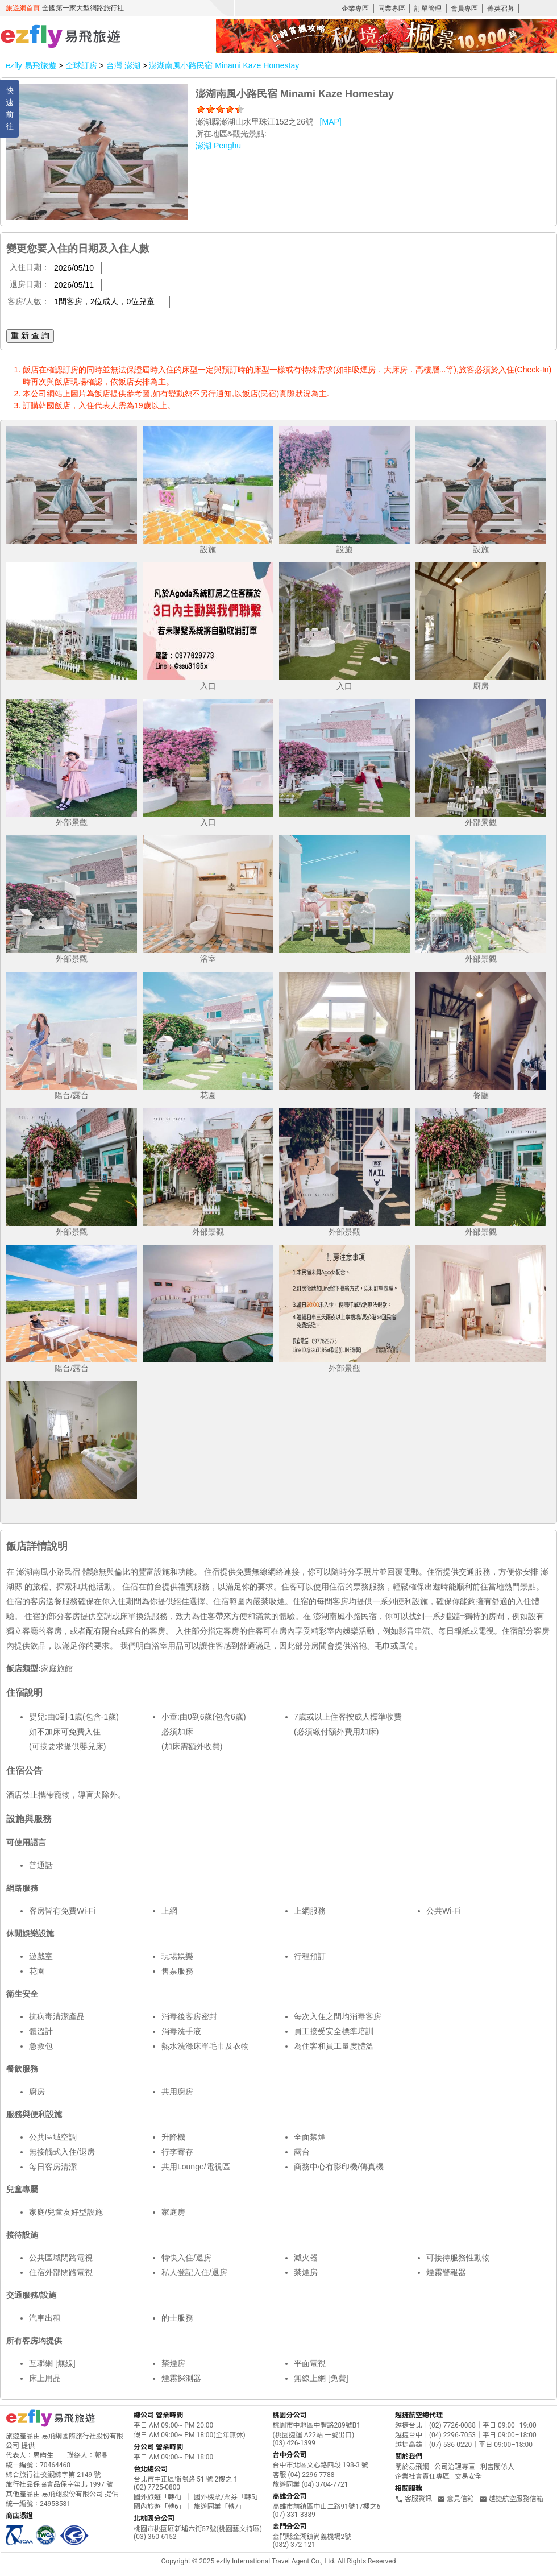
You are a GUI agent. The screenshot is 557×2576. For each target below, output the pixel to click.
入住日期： (29, 267)
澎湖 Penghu (218, 145)
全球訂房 (81, 65)
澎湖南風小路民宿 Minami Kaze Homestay (224, 65)
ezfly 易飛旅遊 (31, 65)
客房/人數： (28, 301)
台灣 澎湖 (124, 65)
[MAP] (331, 121)
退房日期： (29, 284)
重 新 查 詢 (30, 335)
